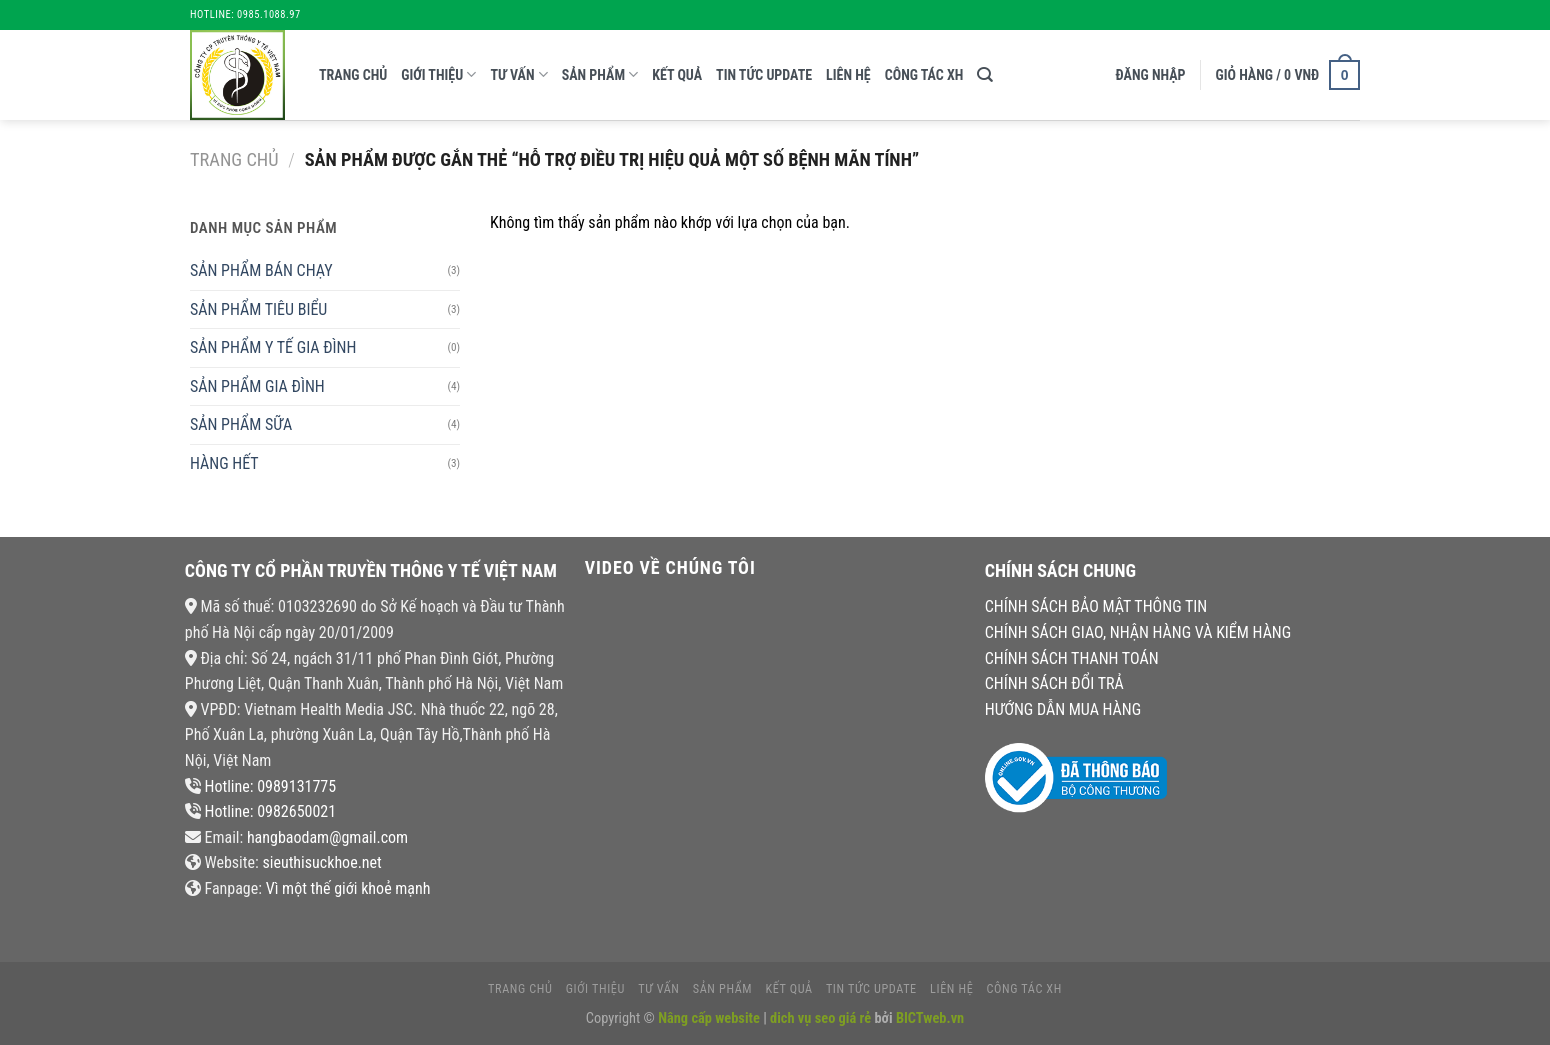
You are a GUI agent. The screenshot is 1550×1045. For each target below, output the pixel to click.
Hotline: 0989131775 (270, 786)
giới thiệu (438, 74)
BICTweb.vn (930, 1018)
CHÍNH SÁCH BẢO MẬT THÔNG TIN (1096, 606)
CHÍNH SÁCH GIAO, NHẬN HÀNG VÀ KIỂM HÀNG (1138, 632)
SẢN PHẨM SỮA (241, 424)
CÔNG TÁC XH (924, 75)
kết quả (677, 75)
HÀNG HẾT (224, 463)
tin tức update (764, 75)
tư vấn (518, 74)
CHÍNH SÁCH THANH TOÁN (1072, 658)
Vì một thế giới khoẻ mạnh (348, 888)
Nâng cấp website (710, 1018)
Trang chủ (353, 75)
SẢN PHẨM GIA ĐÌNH (257, 386)
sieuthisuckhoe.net (321, 862)
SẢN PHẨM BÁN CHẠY (261, 270)
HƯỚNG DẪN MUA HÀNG (1063, 709)
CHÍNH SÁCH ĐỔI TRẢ (1054, 683)
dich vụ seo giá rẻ (820, 1018)
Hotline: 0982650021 (270, 811)
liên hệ (848, 75)
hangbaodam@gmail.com (327, 837)
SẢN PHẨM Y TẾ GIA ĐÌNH (273, 347)
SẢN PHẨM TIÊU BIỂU (258, 309)
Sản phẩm (600, 74)
